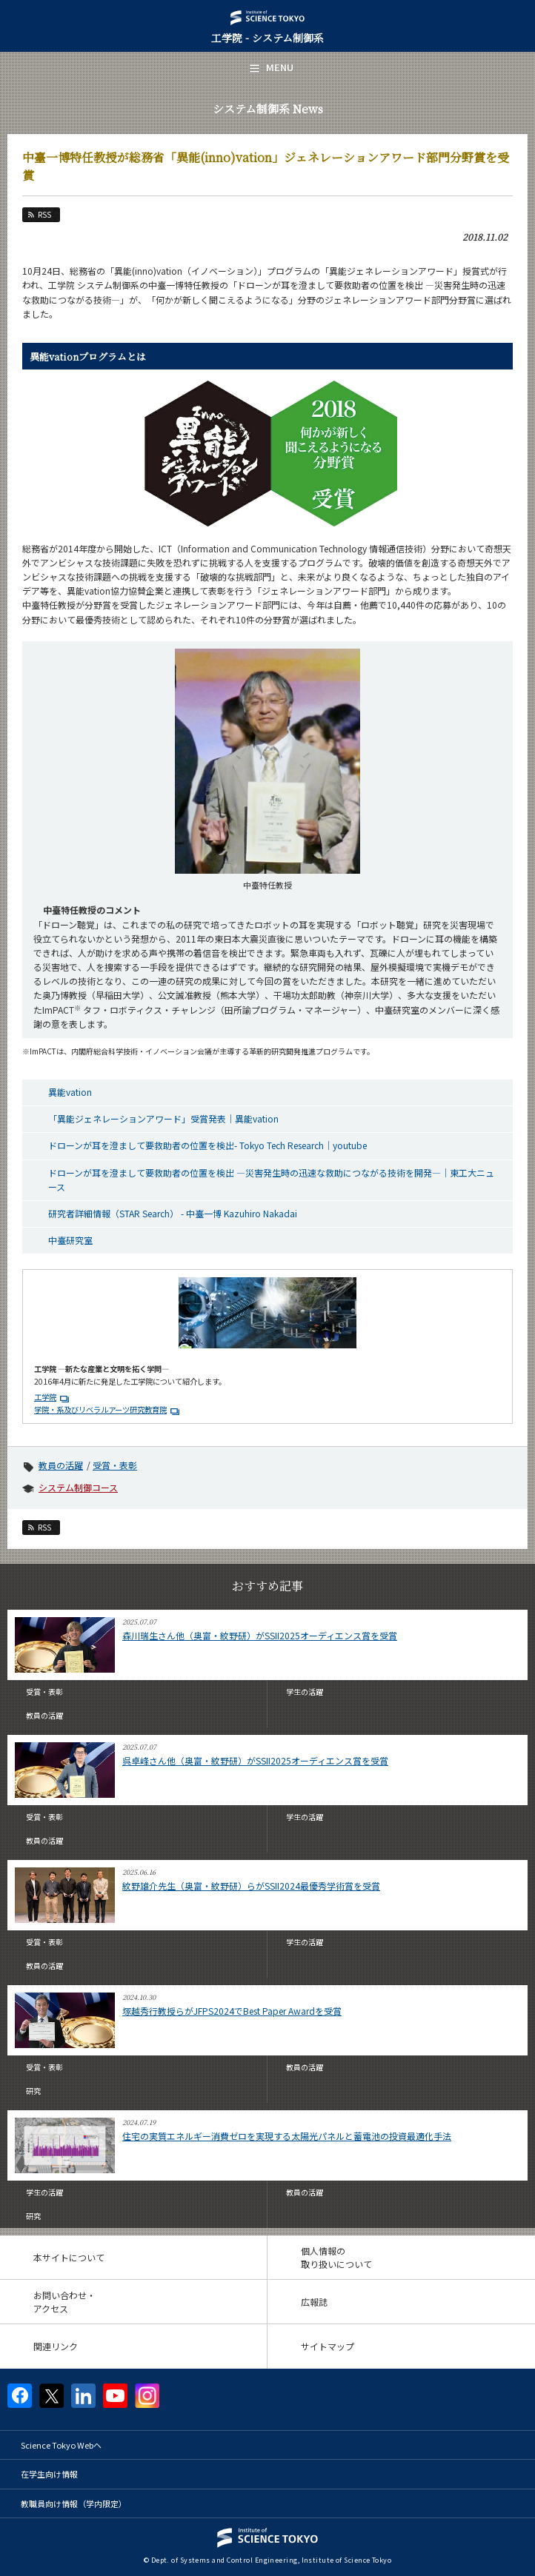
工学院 (45, 1396)
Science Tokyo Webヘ (61, 2445)
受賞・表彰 (115, 1465)
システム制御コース (78, 1487)
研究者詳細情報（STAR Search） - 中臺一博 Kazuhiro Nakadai (172, 1213)
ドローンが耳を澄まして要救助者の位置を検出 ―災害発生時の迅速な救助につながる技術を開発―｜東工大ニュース (271, 1179)
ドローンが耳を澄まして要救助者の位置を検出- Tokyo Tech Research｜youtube (207, 1145)
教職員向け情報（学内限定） (74, 2503)
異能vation (70, 1091)
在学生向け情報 (49, 2474)
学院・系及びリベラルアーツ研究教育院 (100, 1409)
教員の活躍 (61, 1465)
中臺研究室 (70, 1240)
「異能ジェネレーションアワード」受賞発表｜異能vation (163, 1118)
